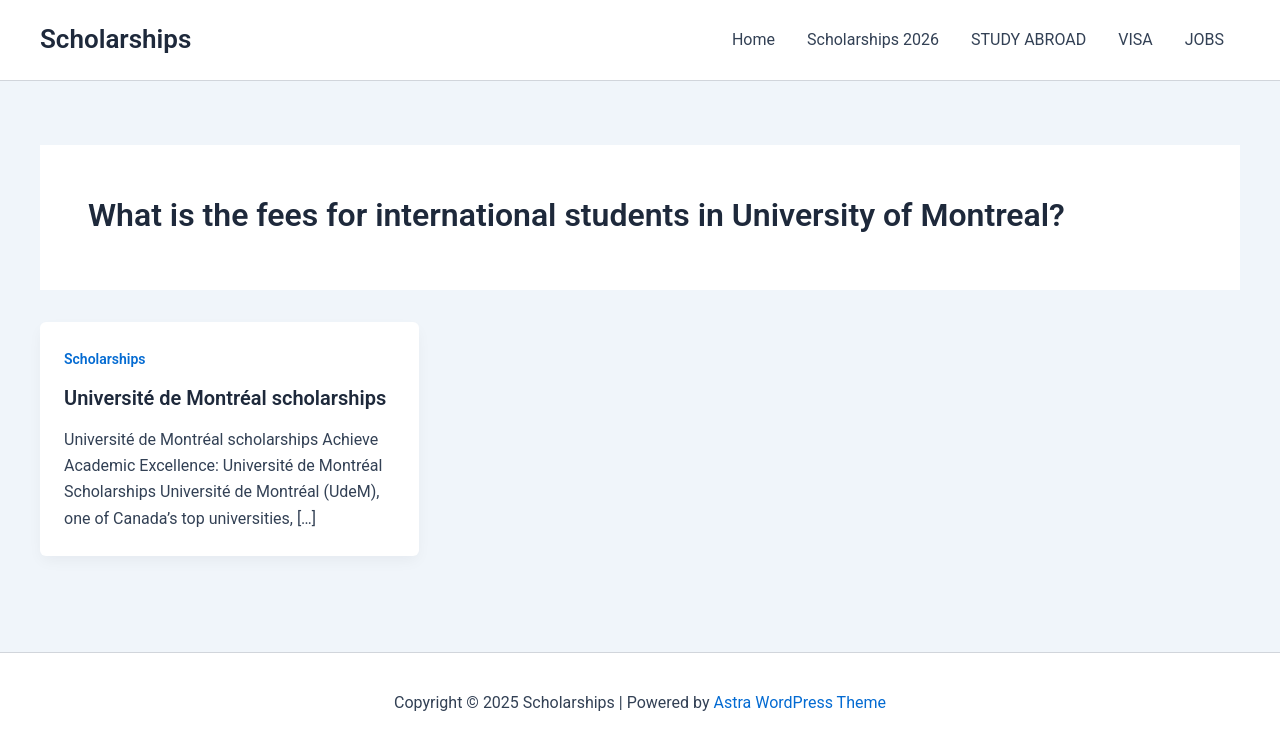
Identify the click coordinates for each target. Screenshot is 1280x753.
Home (753, 39)
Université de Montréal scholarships (225, 398)
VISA (1135, 39)
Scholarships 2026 (873, 39)
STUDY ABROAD (1028, 39)
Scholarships (115, 39)
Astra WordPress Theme (800, 702)
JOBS (1204, 39)
